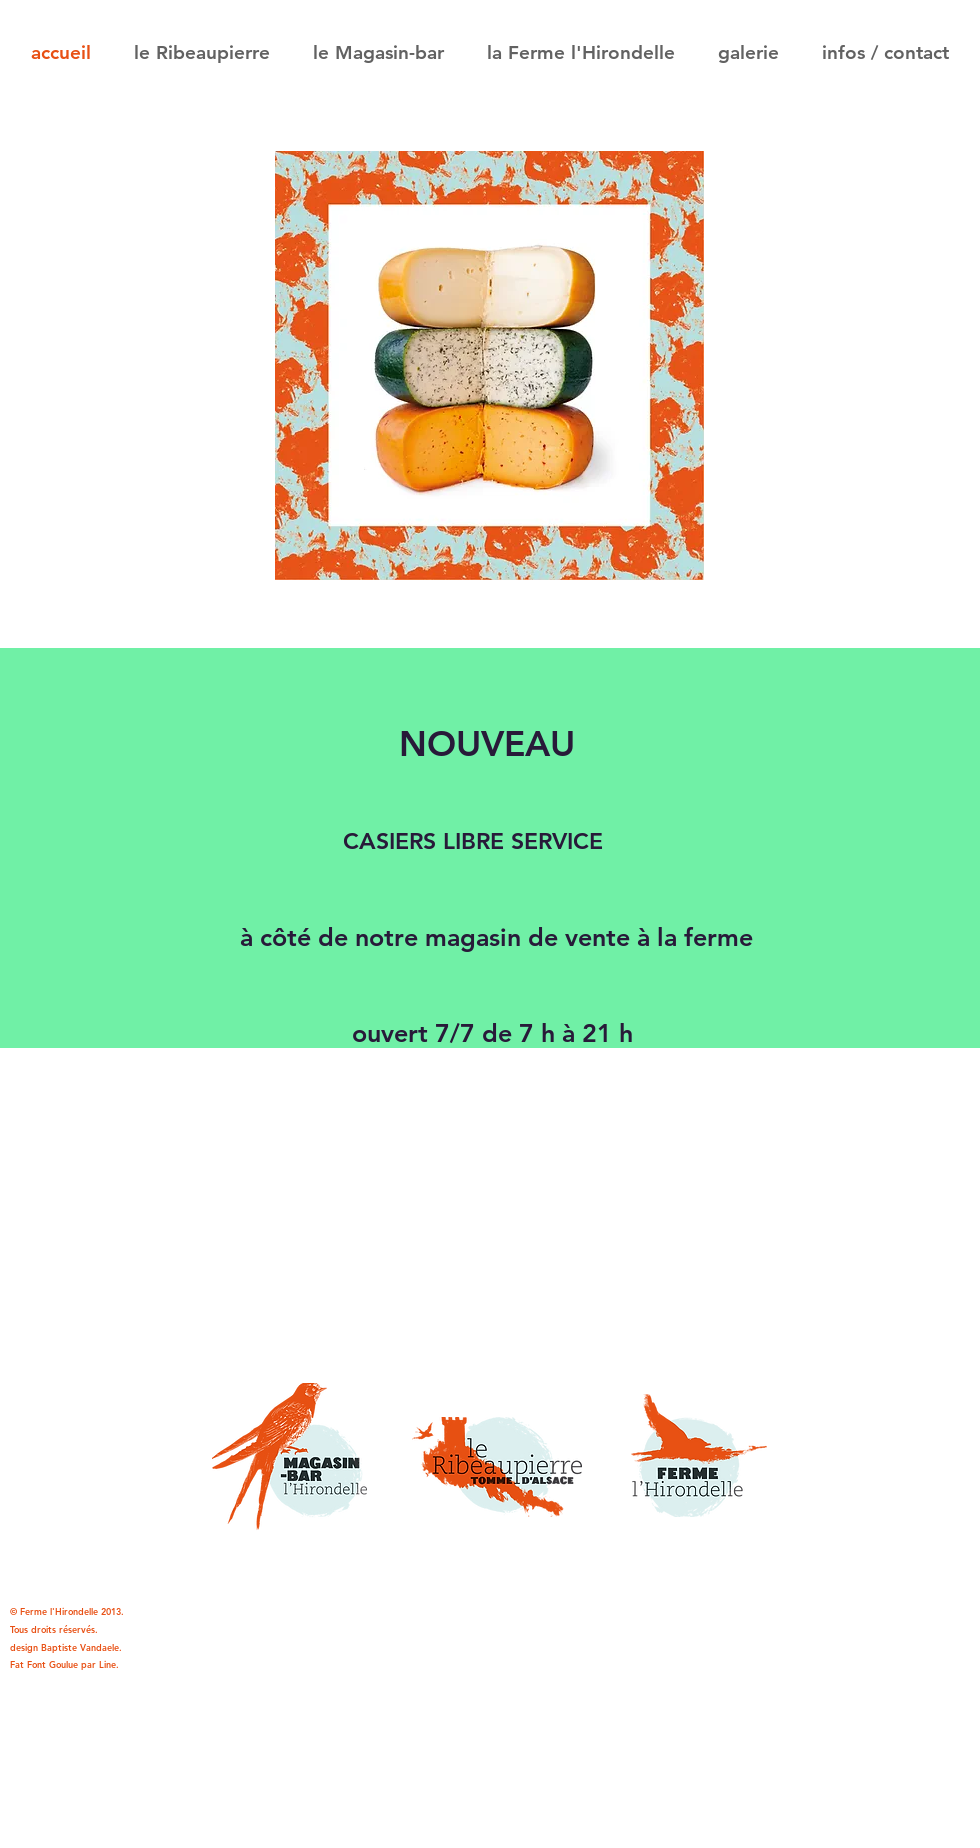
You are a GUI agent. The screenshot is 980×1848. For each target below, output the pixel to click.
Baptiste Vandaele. (81, 1647)
